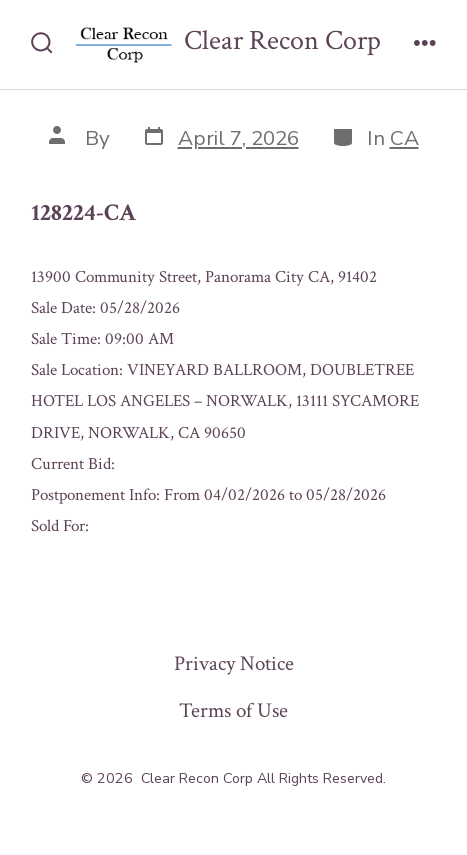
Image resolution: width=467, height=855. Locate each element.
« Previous (61, 570)
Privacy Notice (234, 663)
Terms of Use (233, 710)
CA (404, 138)
